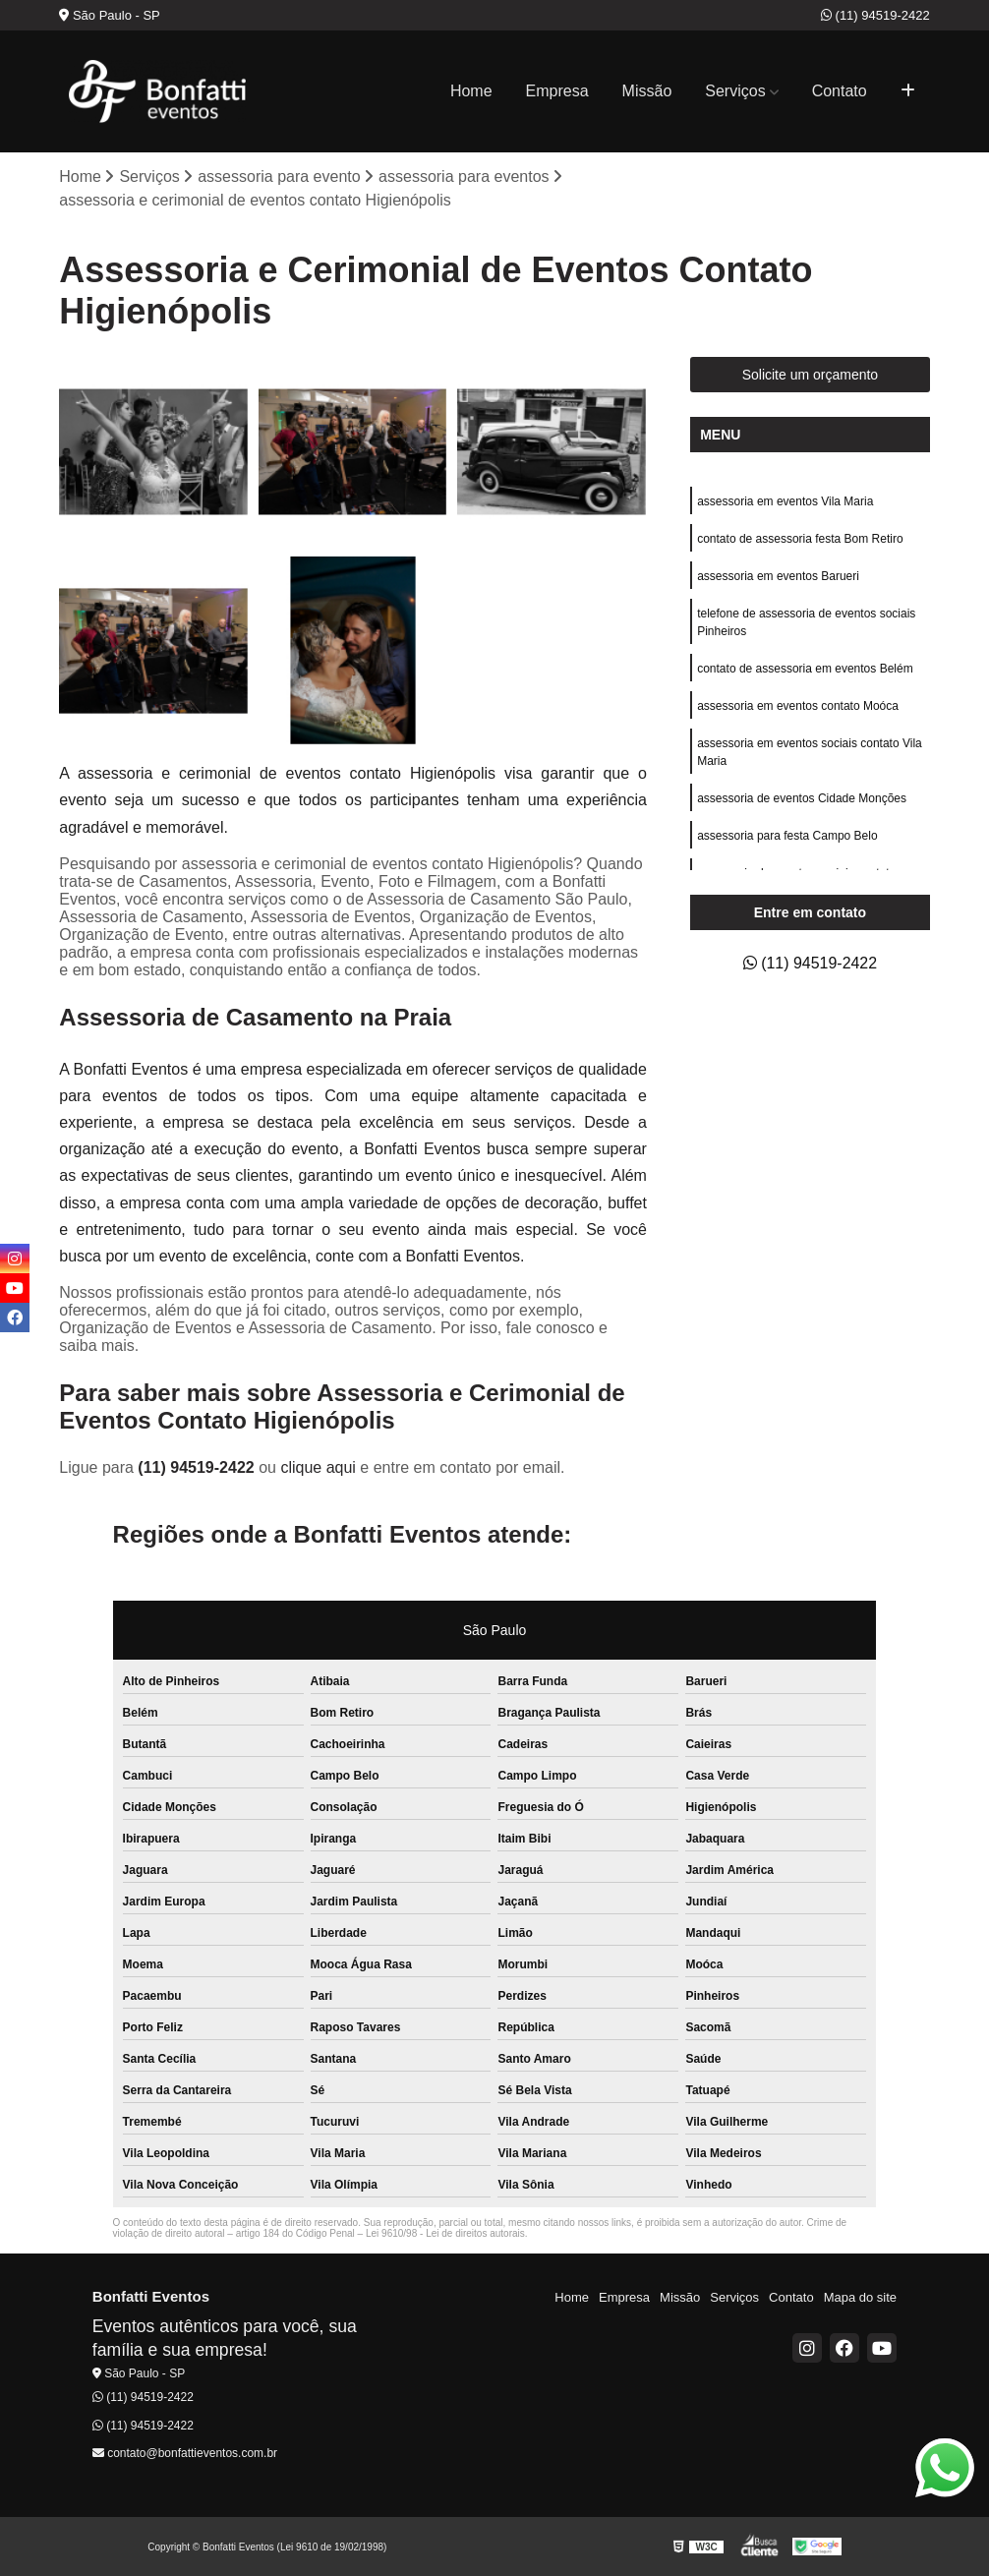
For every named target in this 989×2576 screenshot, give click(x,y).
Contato (839, 91)
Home (471, 91)
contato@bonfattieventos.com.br (184, 2453)
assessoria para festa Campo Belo (787, 836)
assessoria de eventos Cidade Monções (801, 798)
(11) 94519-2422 (875, 15)
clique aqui (318, 1467)
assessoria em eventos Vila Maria (785, 501)
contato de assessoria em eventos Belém (804, 668)
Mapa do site (860, 2297)
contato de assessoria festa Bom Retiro (799, 539)
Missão (647, 91)
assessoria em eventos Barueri (778, 576)
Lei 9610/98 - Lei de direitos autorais (445, 2233)
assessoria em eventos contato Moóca (798, 706)
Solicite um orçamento (810, 374)
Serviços (735, 91)
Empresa (557, 91)
